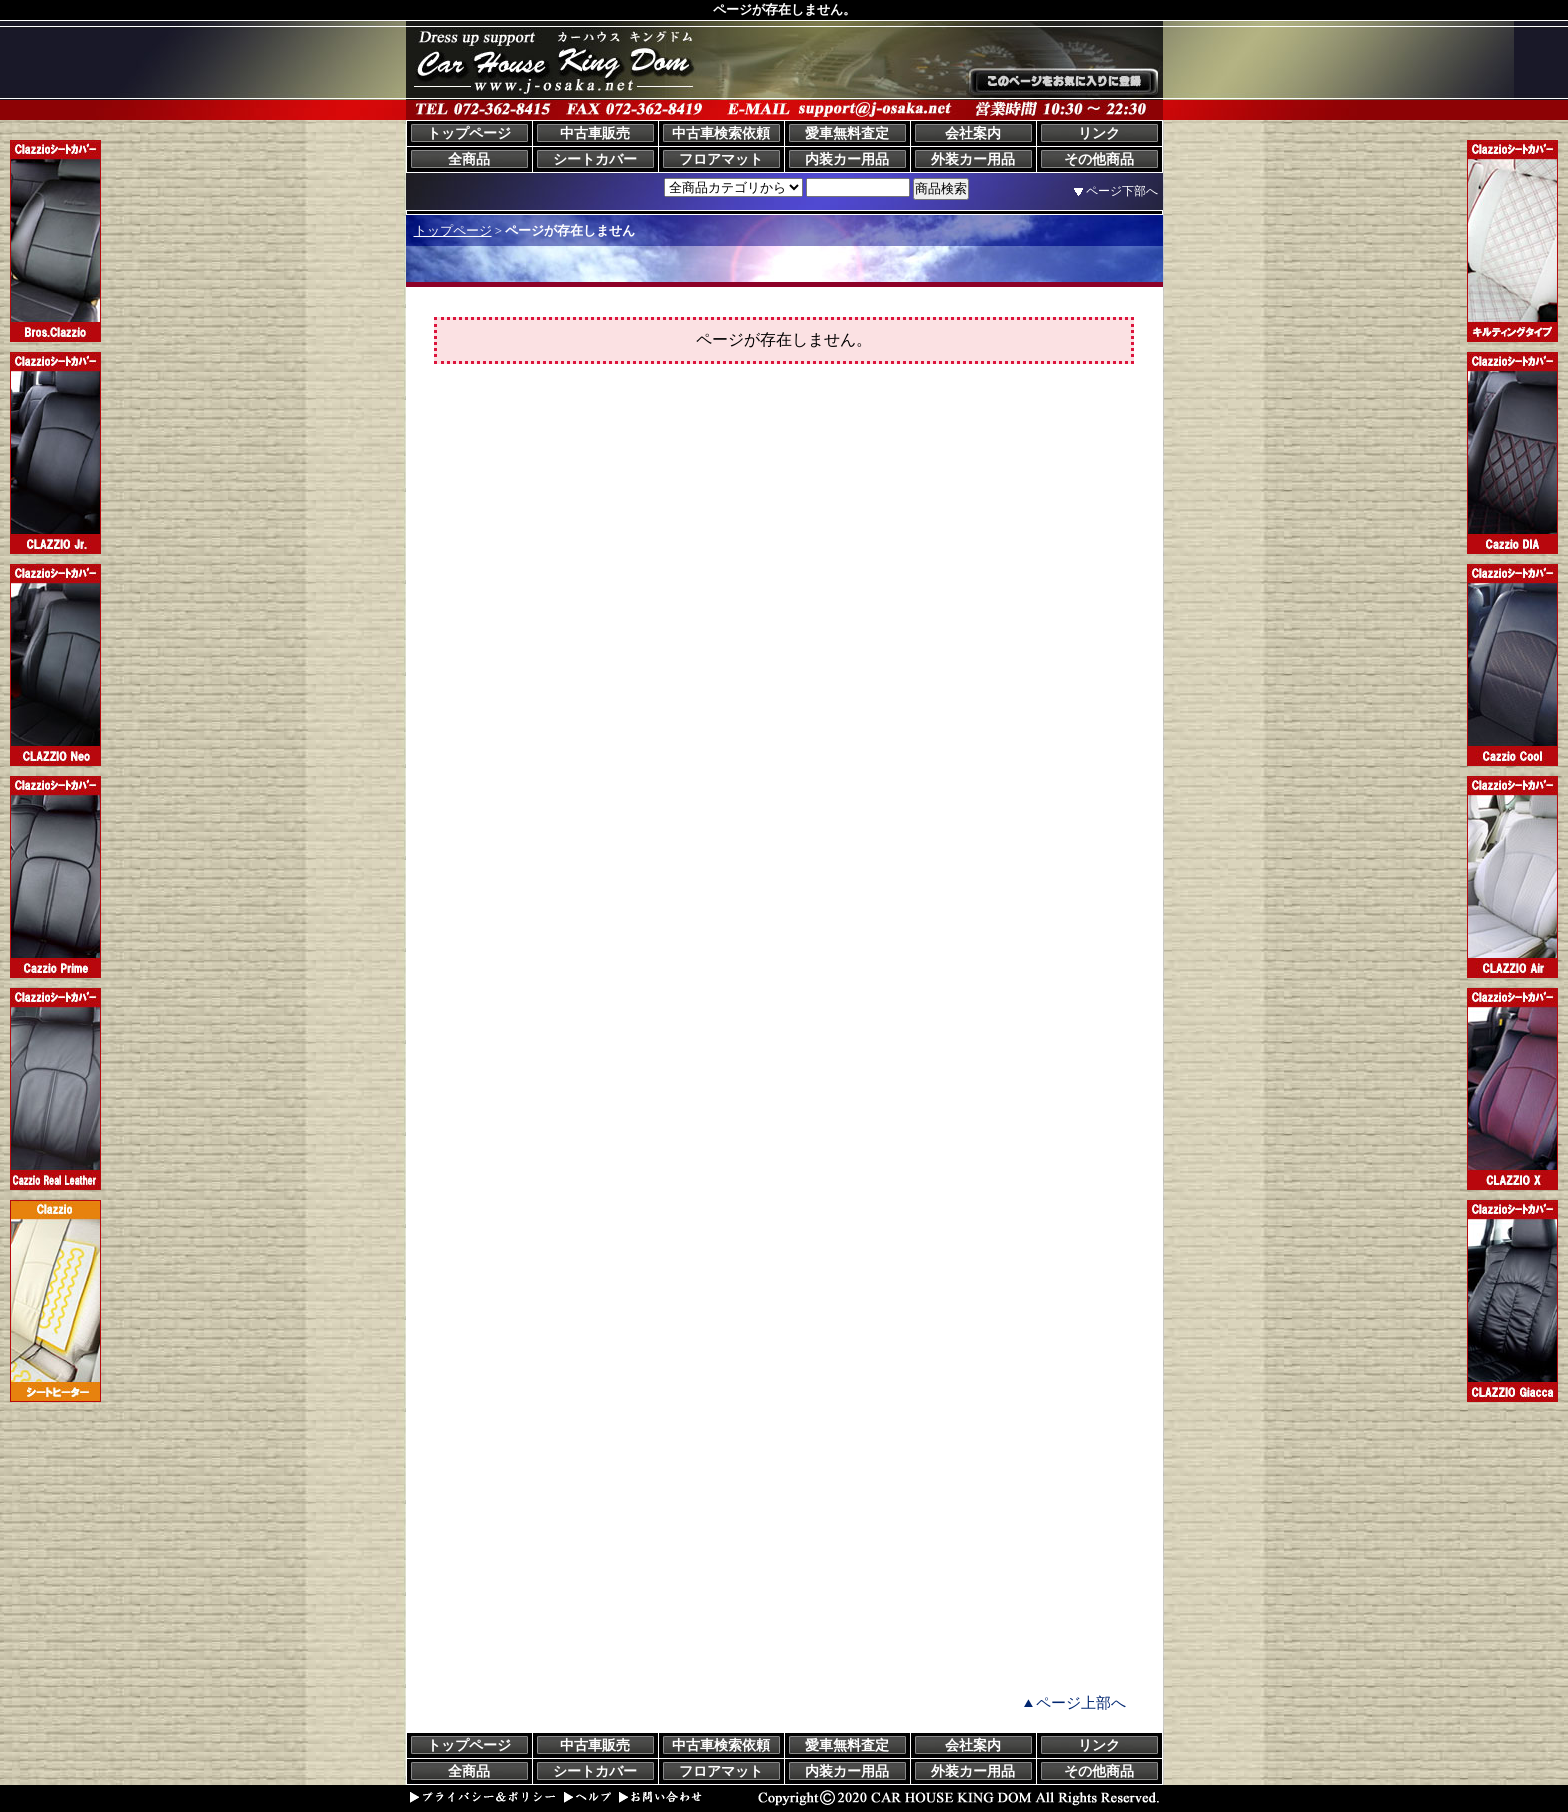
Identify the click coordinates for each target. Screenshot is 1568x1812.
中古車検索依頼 (721, 133)
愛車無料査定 (847, 133)
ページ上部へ (1081, 1703)
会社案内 (973, 133)
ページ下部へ (1122, 191)
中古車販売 (595, 133)
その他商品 (1099, 159)
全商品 (469, 159)
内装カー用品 (847, 159)
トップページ (469, 133)
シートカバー (595, 159)
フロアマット (721, 159)
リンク (1099, 133)
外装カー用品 (973, 159)
